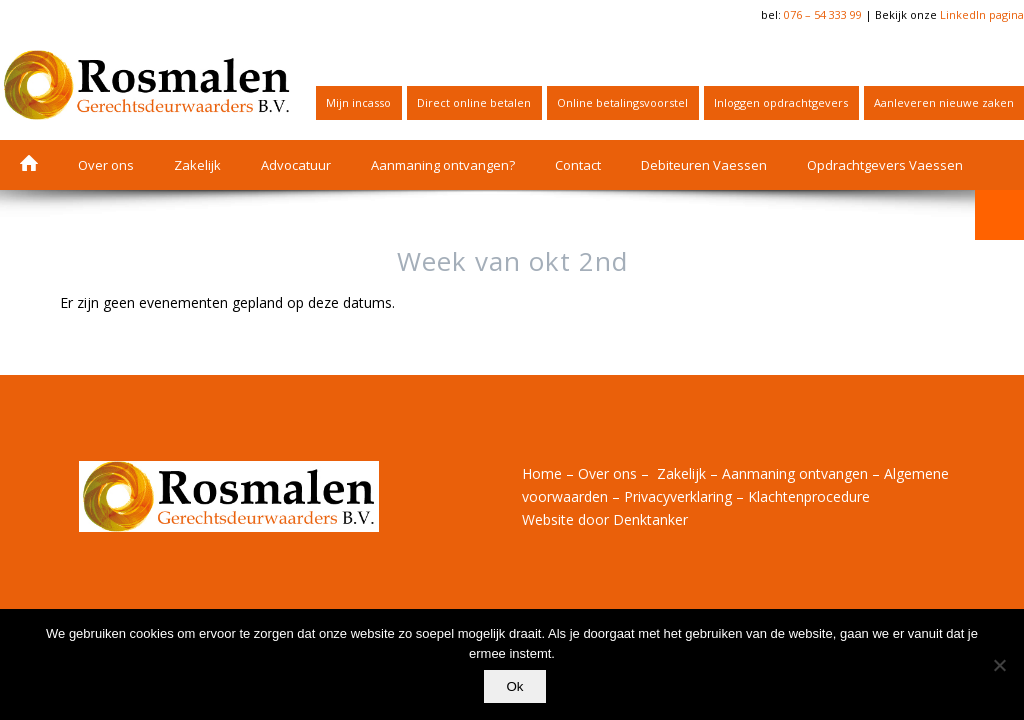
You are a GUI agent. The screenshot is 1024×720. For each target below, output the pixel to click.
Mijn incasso (358, 102)
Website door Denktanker (605, 519)
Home (542, 473)
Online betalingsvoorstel (622, 102)
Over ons (607, 473)
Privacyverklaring (678, 496)
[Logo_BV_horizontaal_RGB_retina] (147, 85)
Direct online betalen (474, 102)
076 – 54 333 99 (823, 14)
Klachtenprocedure (809, 496)
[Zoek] (999, 215)
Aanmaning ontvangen (795, 473)
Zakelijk (681, 473)
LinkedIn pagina (982, 14)
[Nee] (999, 666)
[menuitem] (359, 103)
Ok (516, 688)
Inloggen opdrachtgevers (781, 102)
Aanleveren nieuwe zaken (944, 102)
